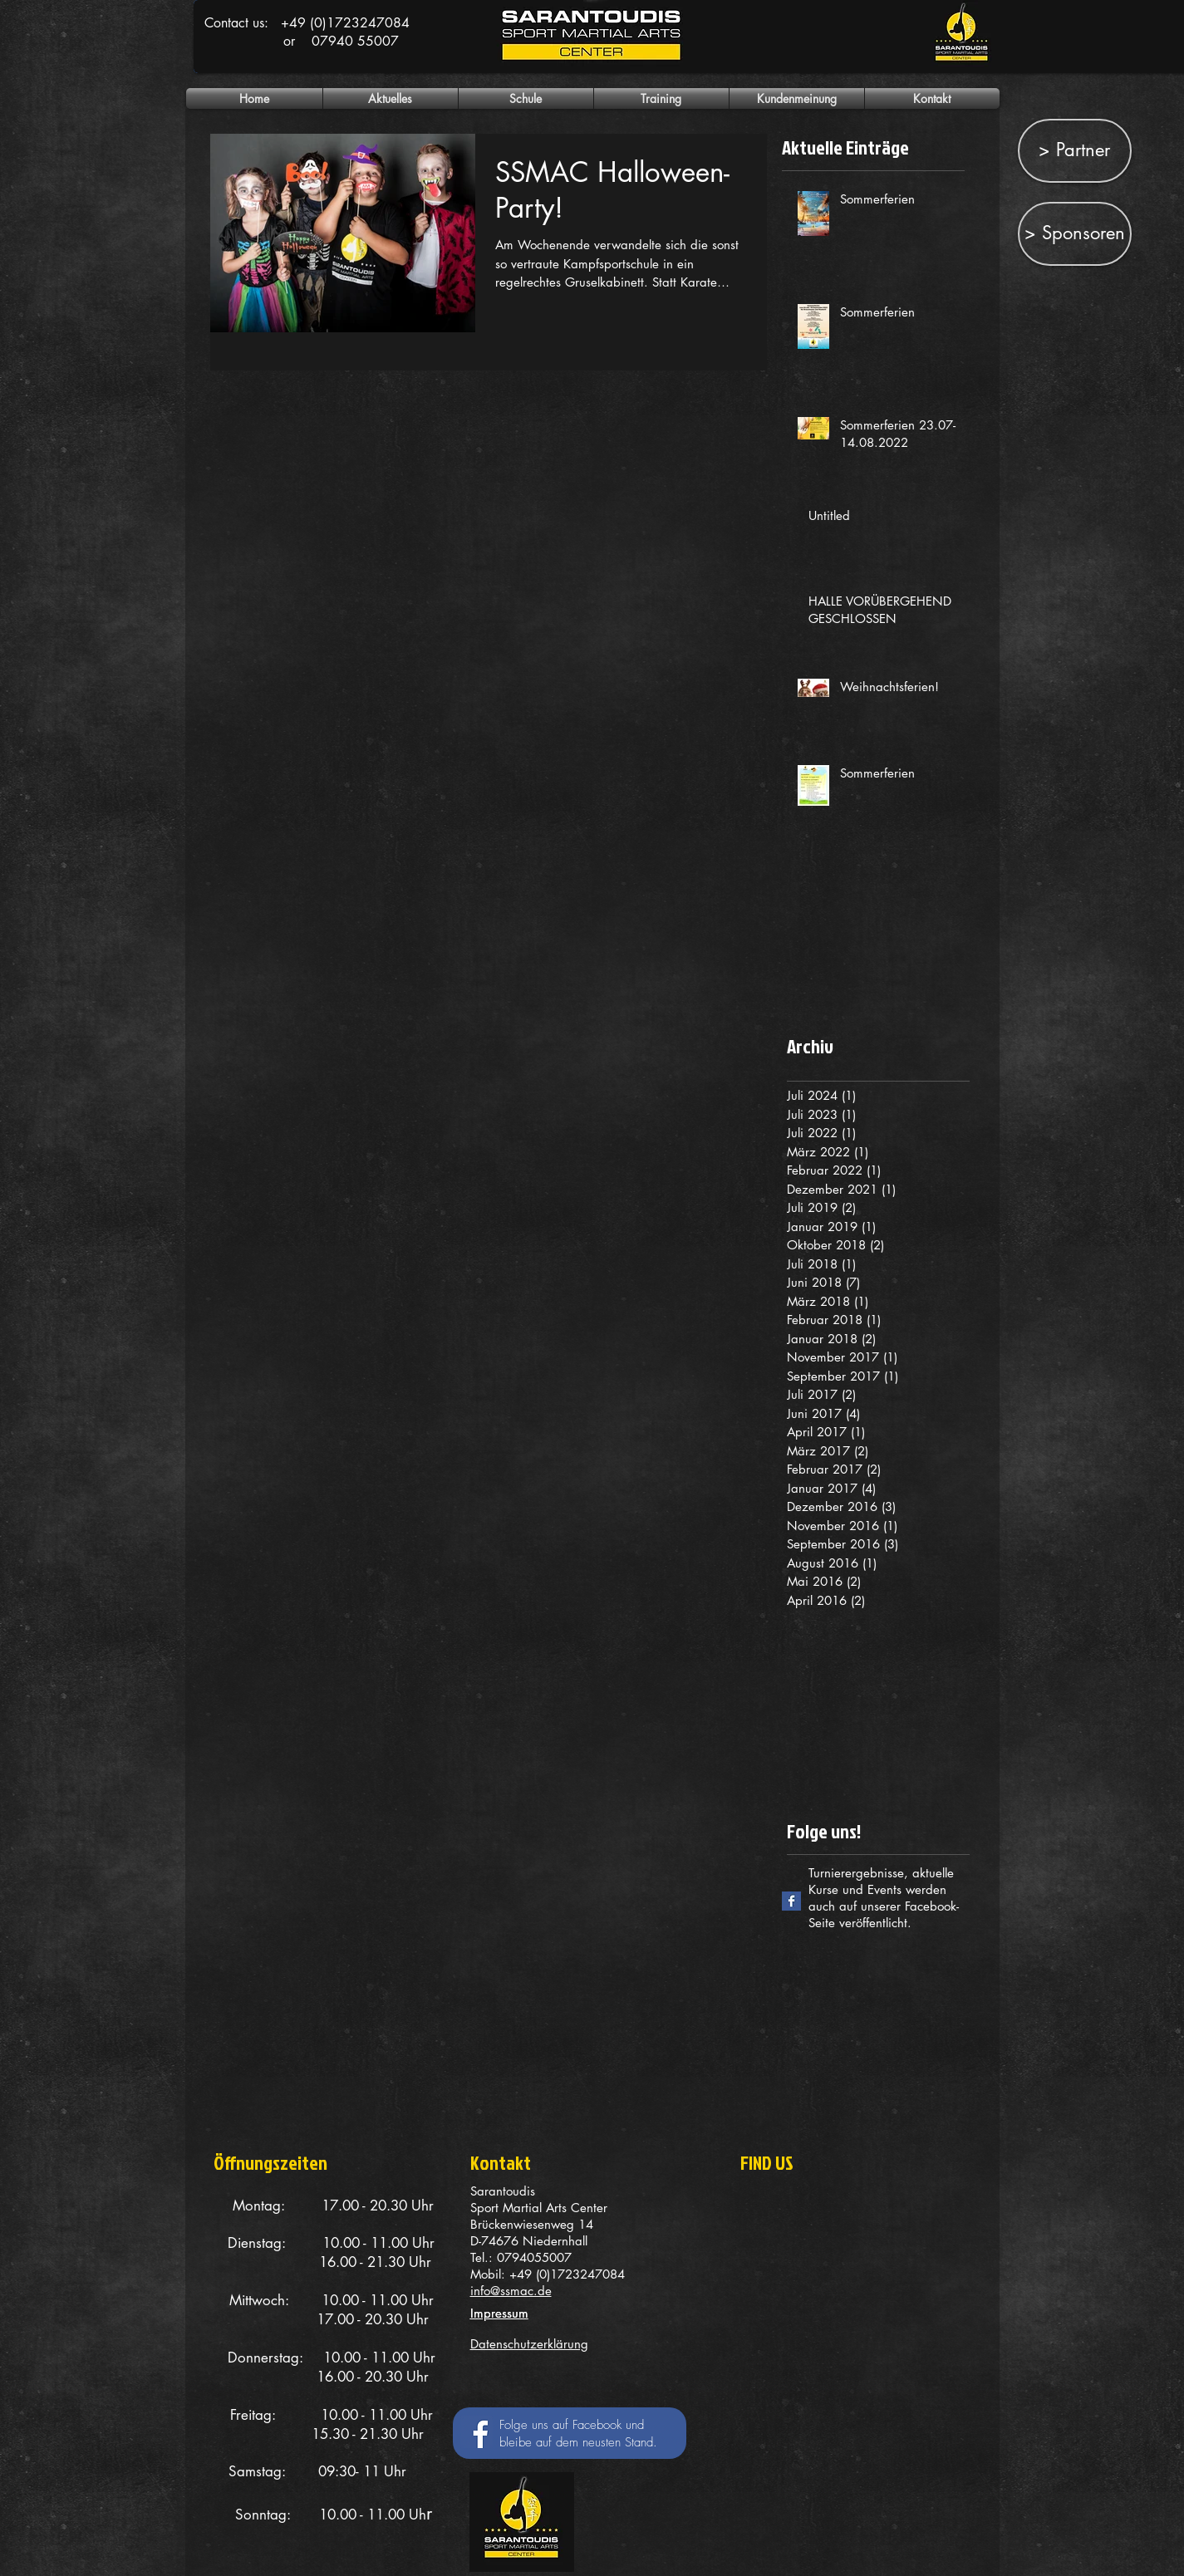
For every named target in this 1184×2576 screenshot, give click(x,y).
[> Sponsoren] (1075, 234)
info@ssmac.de (511, 2291)
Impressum (499, 2313)
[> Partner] (1075, 151)
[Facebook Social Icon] (476, 2432)
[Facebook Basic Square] (791, 1901)
